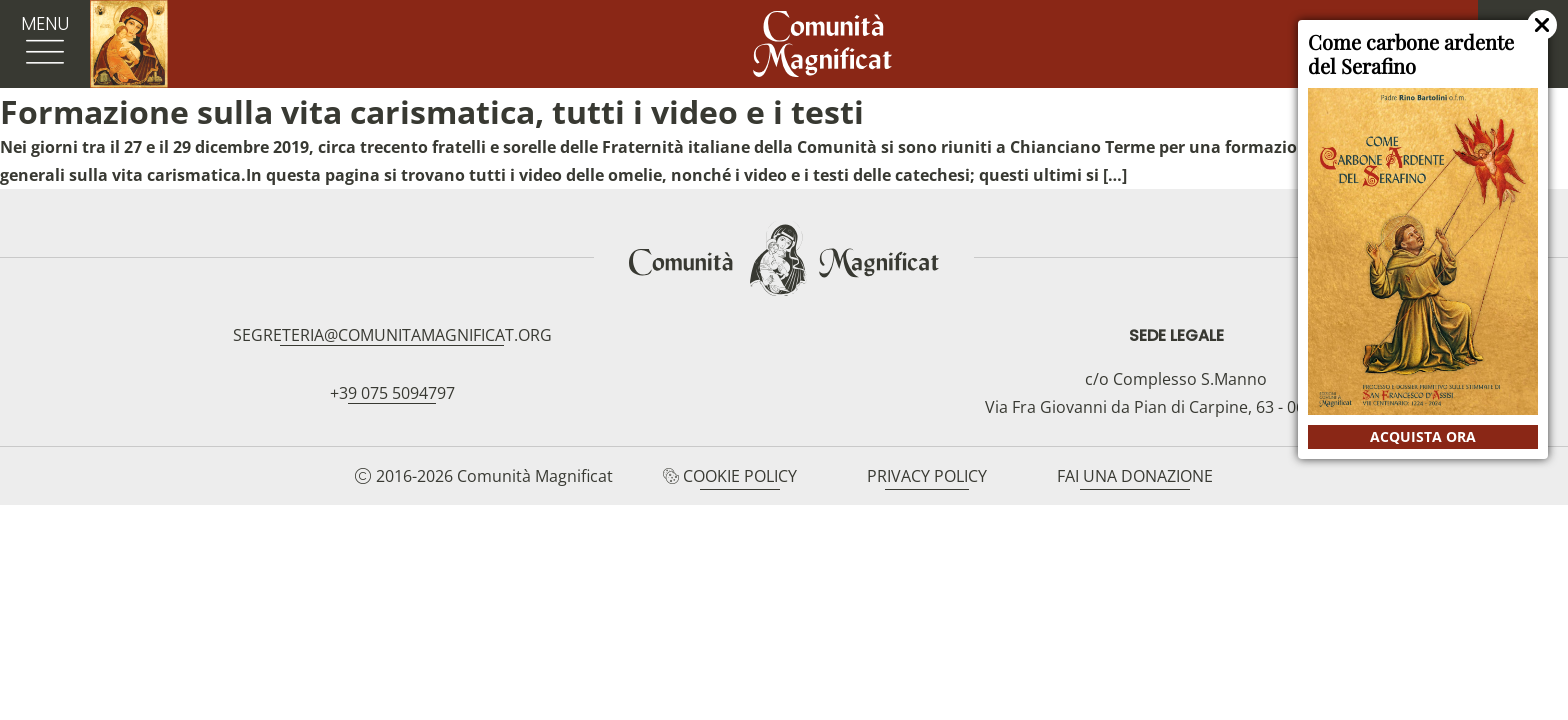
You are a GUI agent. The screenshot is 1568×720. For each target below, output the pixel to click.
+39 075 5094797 (392, 393)
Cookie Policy (740, 476)
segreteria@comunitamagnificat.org (392, 335)
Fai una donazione (1135, 476)
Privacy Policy (927, 476)
